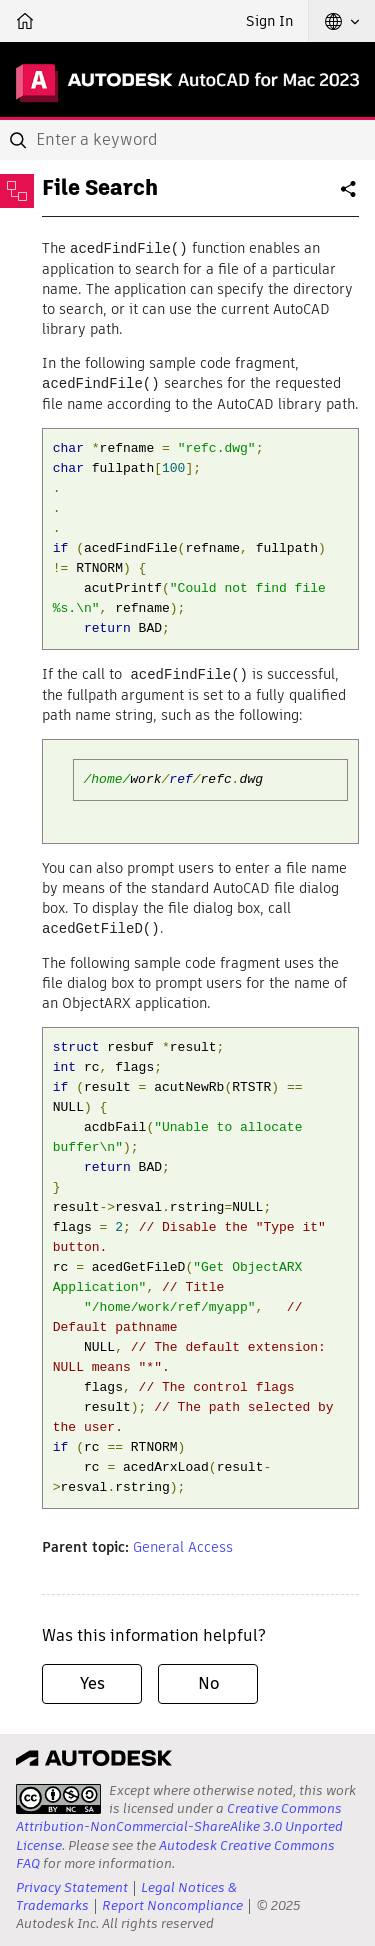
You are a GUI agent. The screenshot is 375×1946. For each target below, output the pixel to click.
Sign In (269, 21)
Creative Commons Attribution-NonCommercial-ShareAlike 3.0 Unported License (179, 1823)
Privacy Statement (72, 1883)
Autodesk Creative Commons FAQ (175, 1850)
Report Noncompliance (172, 1902)
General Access (183, 1543)
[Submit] (20, 140)
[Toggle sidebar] (17, 191)
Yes (92, 1679)
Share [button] (350, 197)
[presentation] (58, 1796)
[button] (342, 21)
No (208, 1679)
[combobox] (187, 140)
